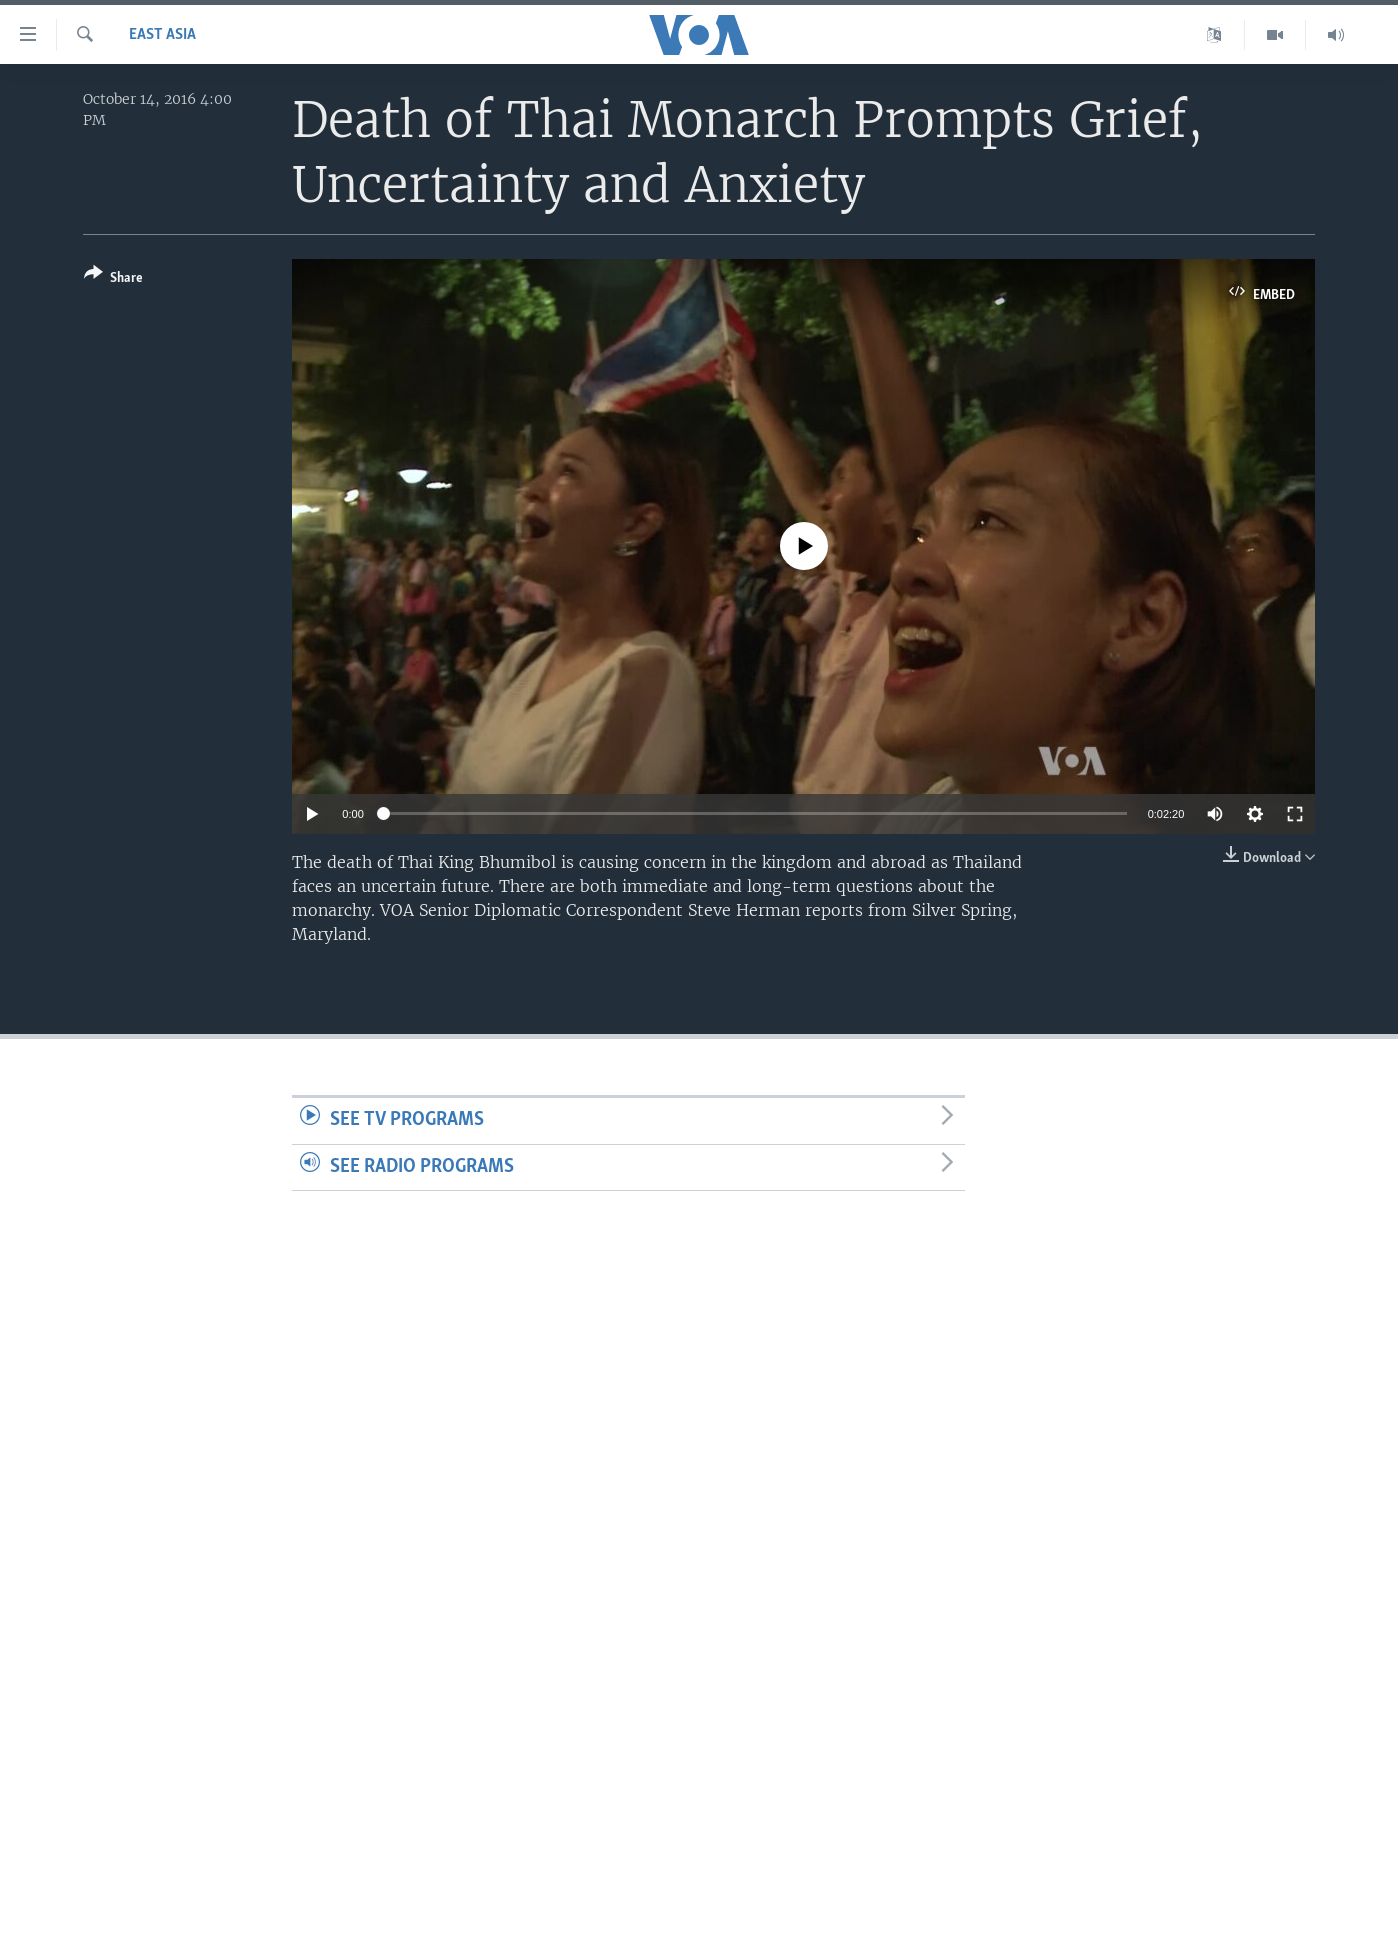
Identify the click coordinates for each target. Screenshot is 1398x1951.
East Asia (162, 35)
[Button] (113, 279)
